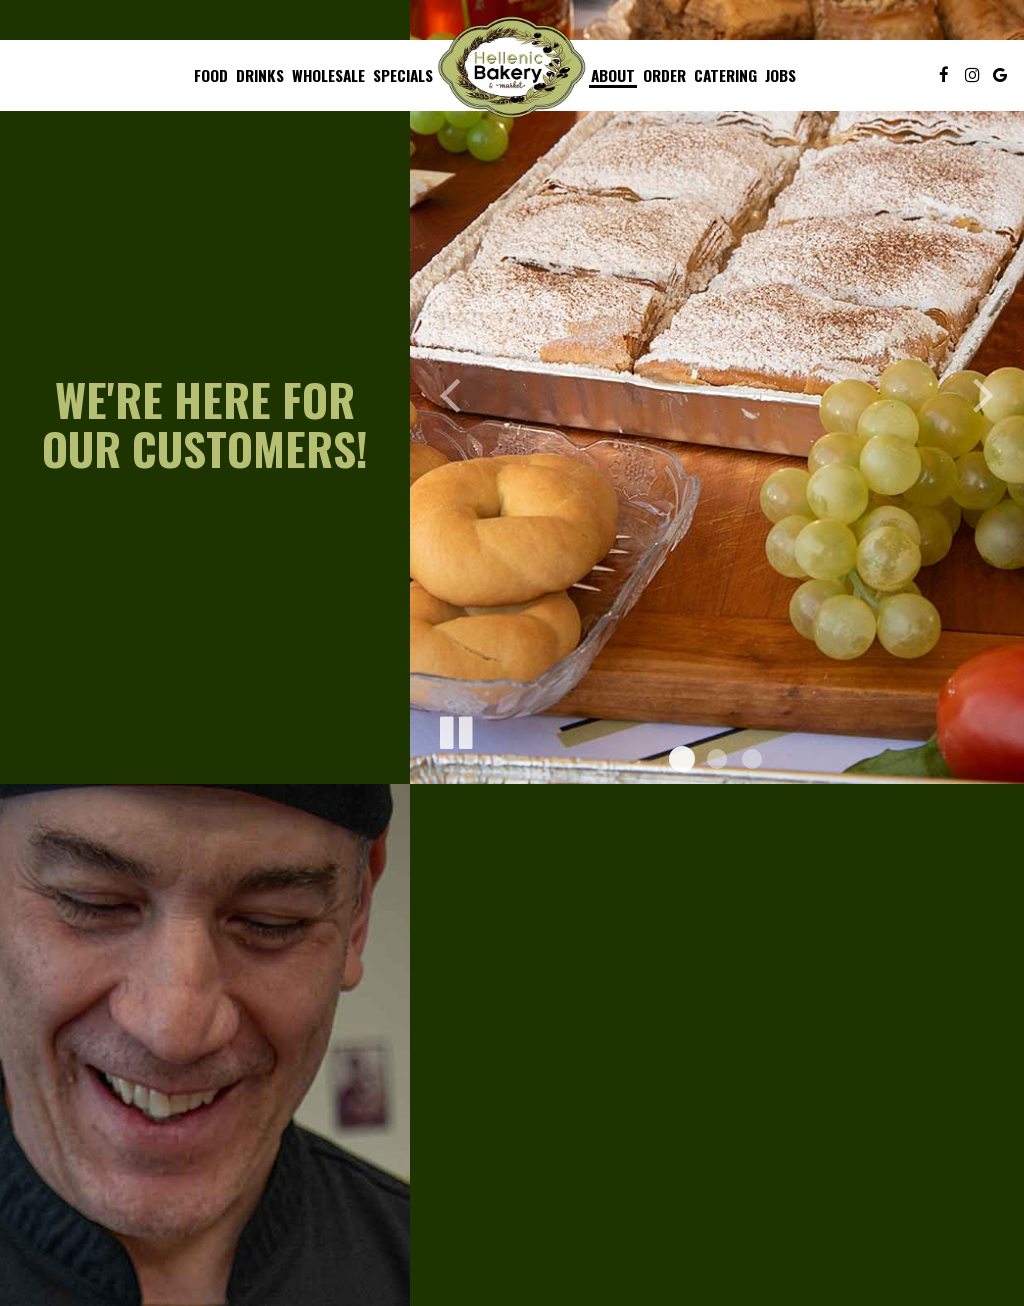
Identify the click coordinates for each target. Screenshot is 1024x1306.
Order (664, 75)
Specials (403, 75)
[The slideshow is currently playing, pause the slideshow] (455, 729)
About (613, 75)
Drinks (260, 75)
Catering (725, 75)
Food (211, 75)
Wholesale (328, 75)
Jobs (780, 75)
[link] (512, 67)
